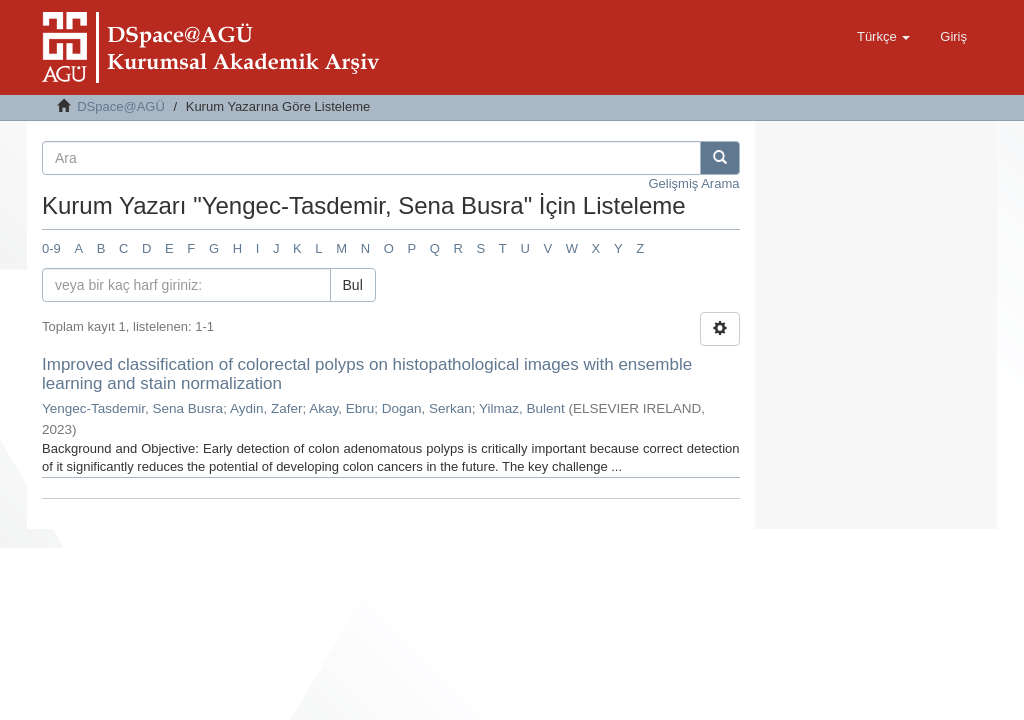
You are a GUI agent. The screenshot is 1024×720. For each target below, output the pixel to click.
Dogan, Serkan (427, 408)
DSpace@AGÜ (121, 106)
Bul (353, 285)
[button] (883, 37)
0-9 (51, 248)
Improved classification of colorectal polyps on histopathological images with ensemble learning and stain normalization (367, 374)
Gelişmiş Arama (693, 183)
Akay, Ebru (341, 408)
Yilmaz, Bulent (522, 408)
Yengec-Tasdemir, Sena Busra (132, 408)
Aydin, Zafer (266, 408)
